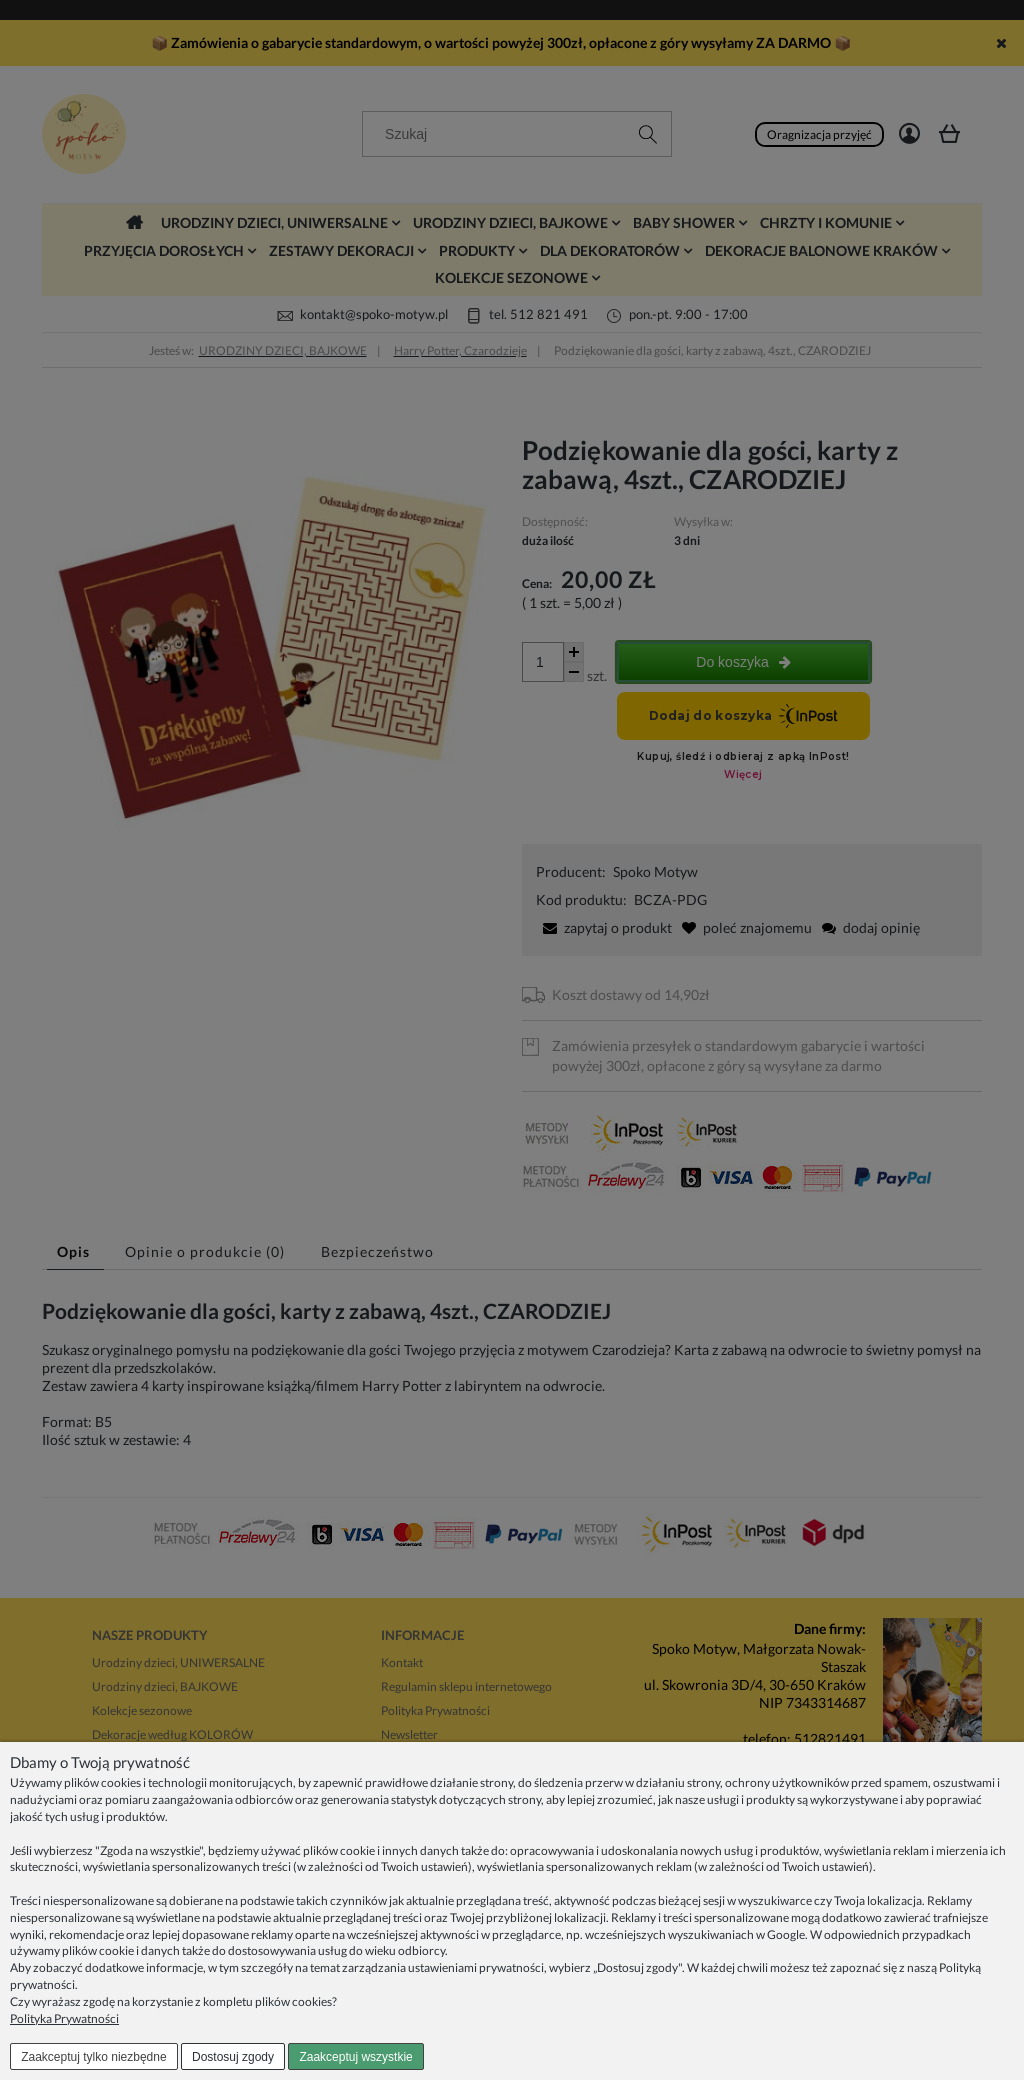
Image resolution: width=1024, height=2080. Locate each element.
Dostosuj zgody (233, 2057)
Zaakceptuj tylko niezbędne (93, 2057)
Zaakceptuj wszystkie (355, 2057)
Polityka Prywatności (64, 2018)
